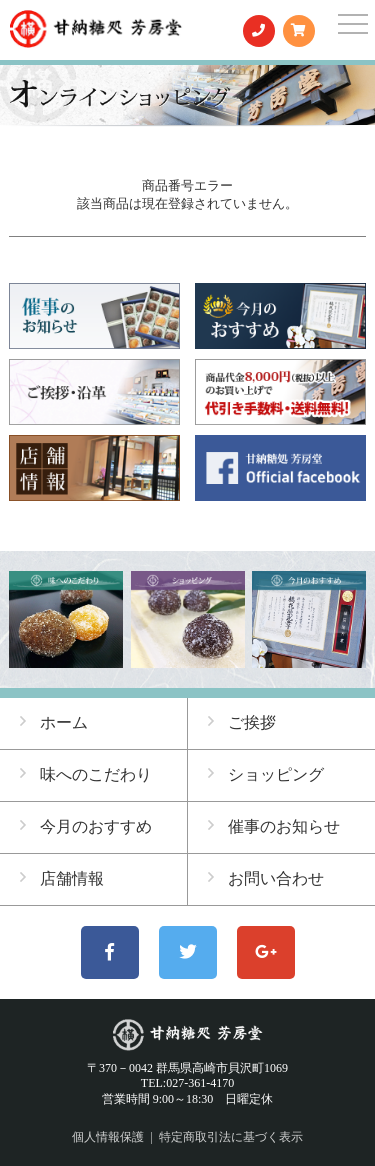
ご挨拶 (242, 722)
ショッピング (266, 774)
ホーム (54, 722)
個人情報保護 (108, 1137)
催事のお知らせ (274, 826)
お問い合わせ (266, 878)
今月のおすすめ (86, 826)
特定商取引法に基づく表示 (231, 1137)
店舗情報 (62, 878)
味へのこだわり (86, 774)
